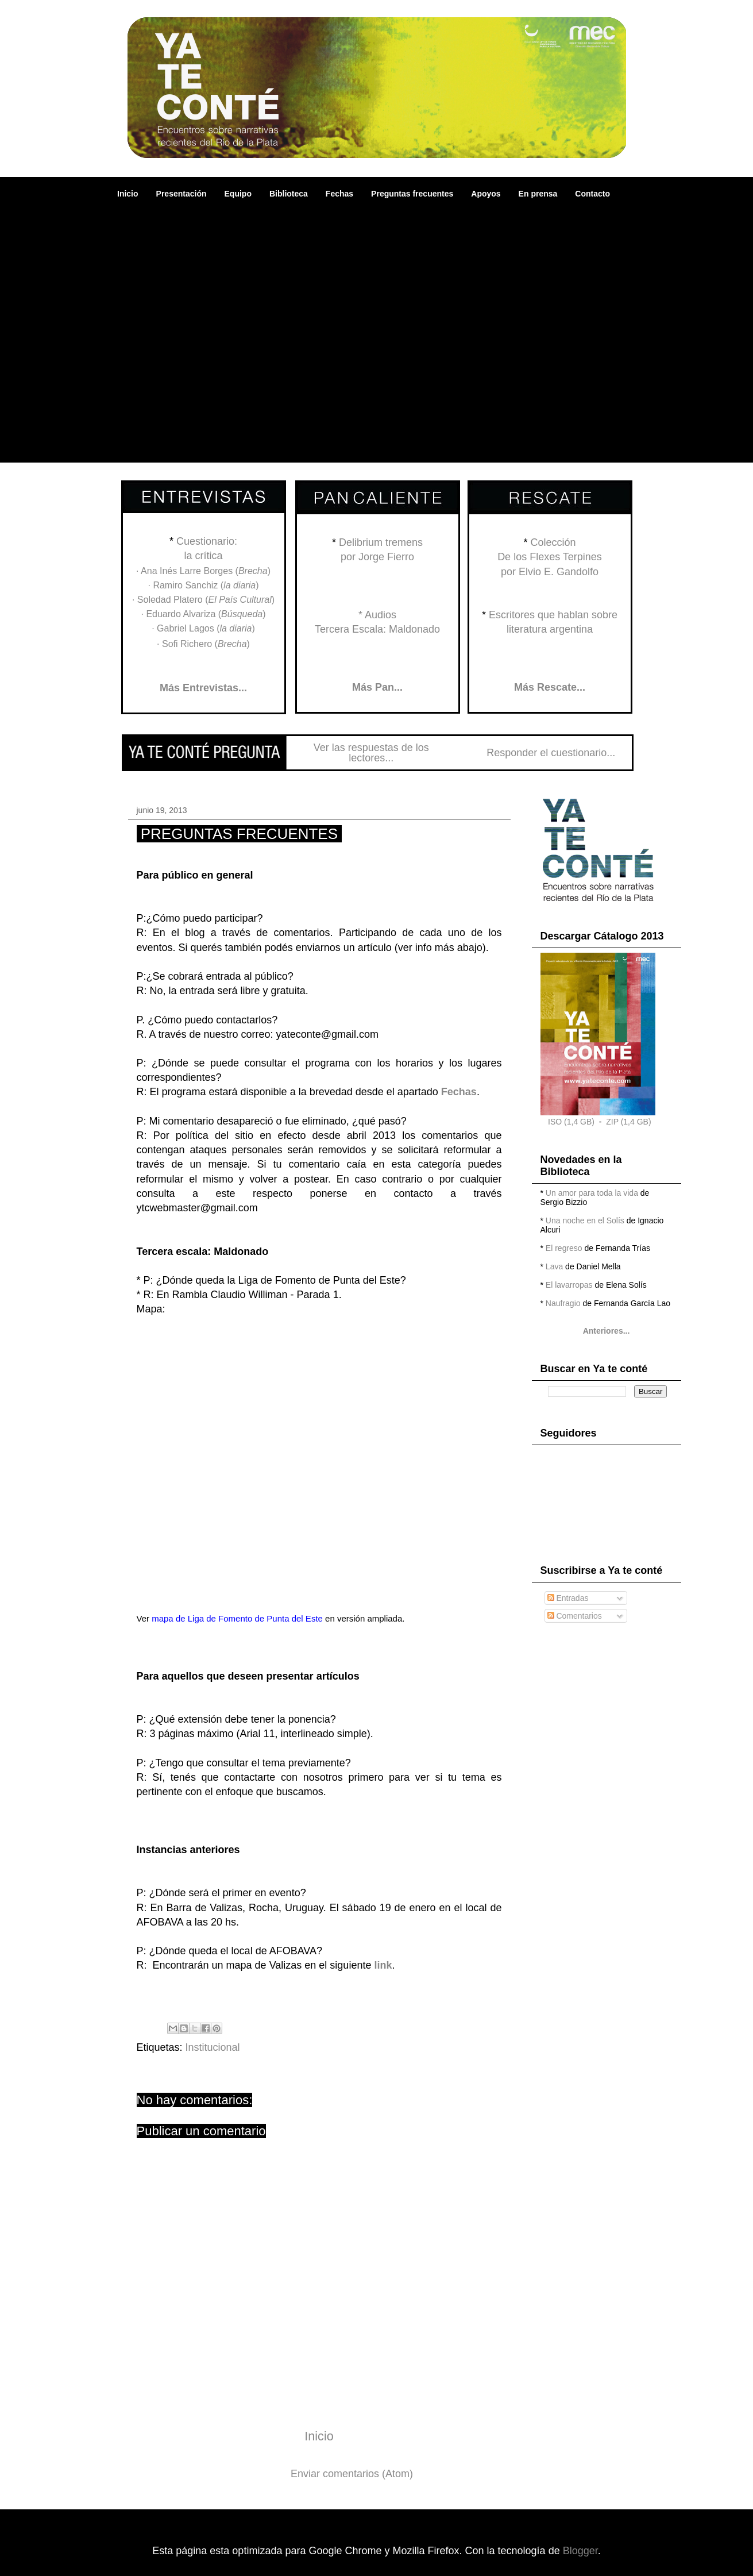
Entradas (568, 1598)
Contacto (592, 193)
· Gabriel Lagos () (203, 628)
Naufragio (563, 1303)
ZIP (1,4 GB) (628, 1121)
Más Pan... (377, 687)
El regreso (564, 1248)
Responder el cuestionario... (550, 752)
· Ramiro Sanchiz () (203, 585)
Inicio (127, 193)
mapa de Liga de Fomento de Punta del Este (237, 1618)
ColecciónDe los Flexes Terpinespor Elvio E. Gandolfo (549, 557)
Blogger (580, 2550)
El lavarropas (569, 1284)
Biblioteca (288, 193)
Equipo (238, 193)
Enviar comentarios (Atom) (352, 2473)
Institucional (213, 2047)
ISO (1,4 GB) (571, 1121)
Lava (554, 1266)
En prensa (538, 193)
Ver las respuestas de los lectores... (371, 753)
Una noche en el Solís (585, 1220)
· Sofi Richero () (203, 644)
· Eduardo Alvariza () (203, 614)
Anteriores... (606, 1330)
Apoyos (485, 193)
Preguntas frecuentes (412, 193)
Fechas (339, 193)
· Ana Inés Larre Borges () (203, 571)
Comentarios (574, 1615)
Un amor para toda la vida (592, 1192)
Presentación (181, 193)
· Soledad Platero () (203, 599)
